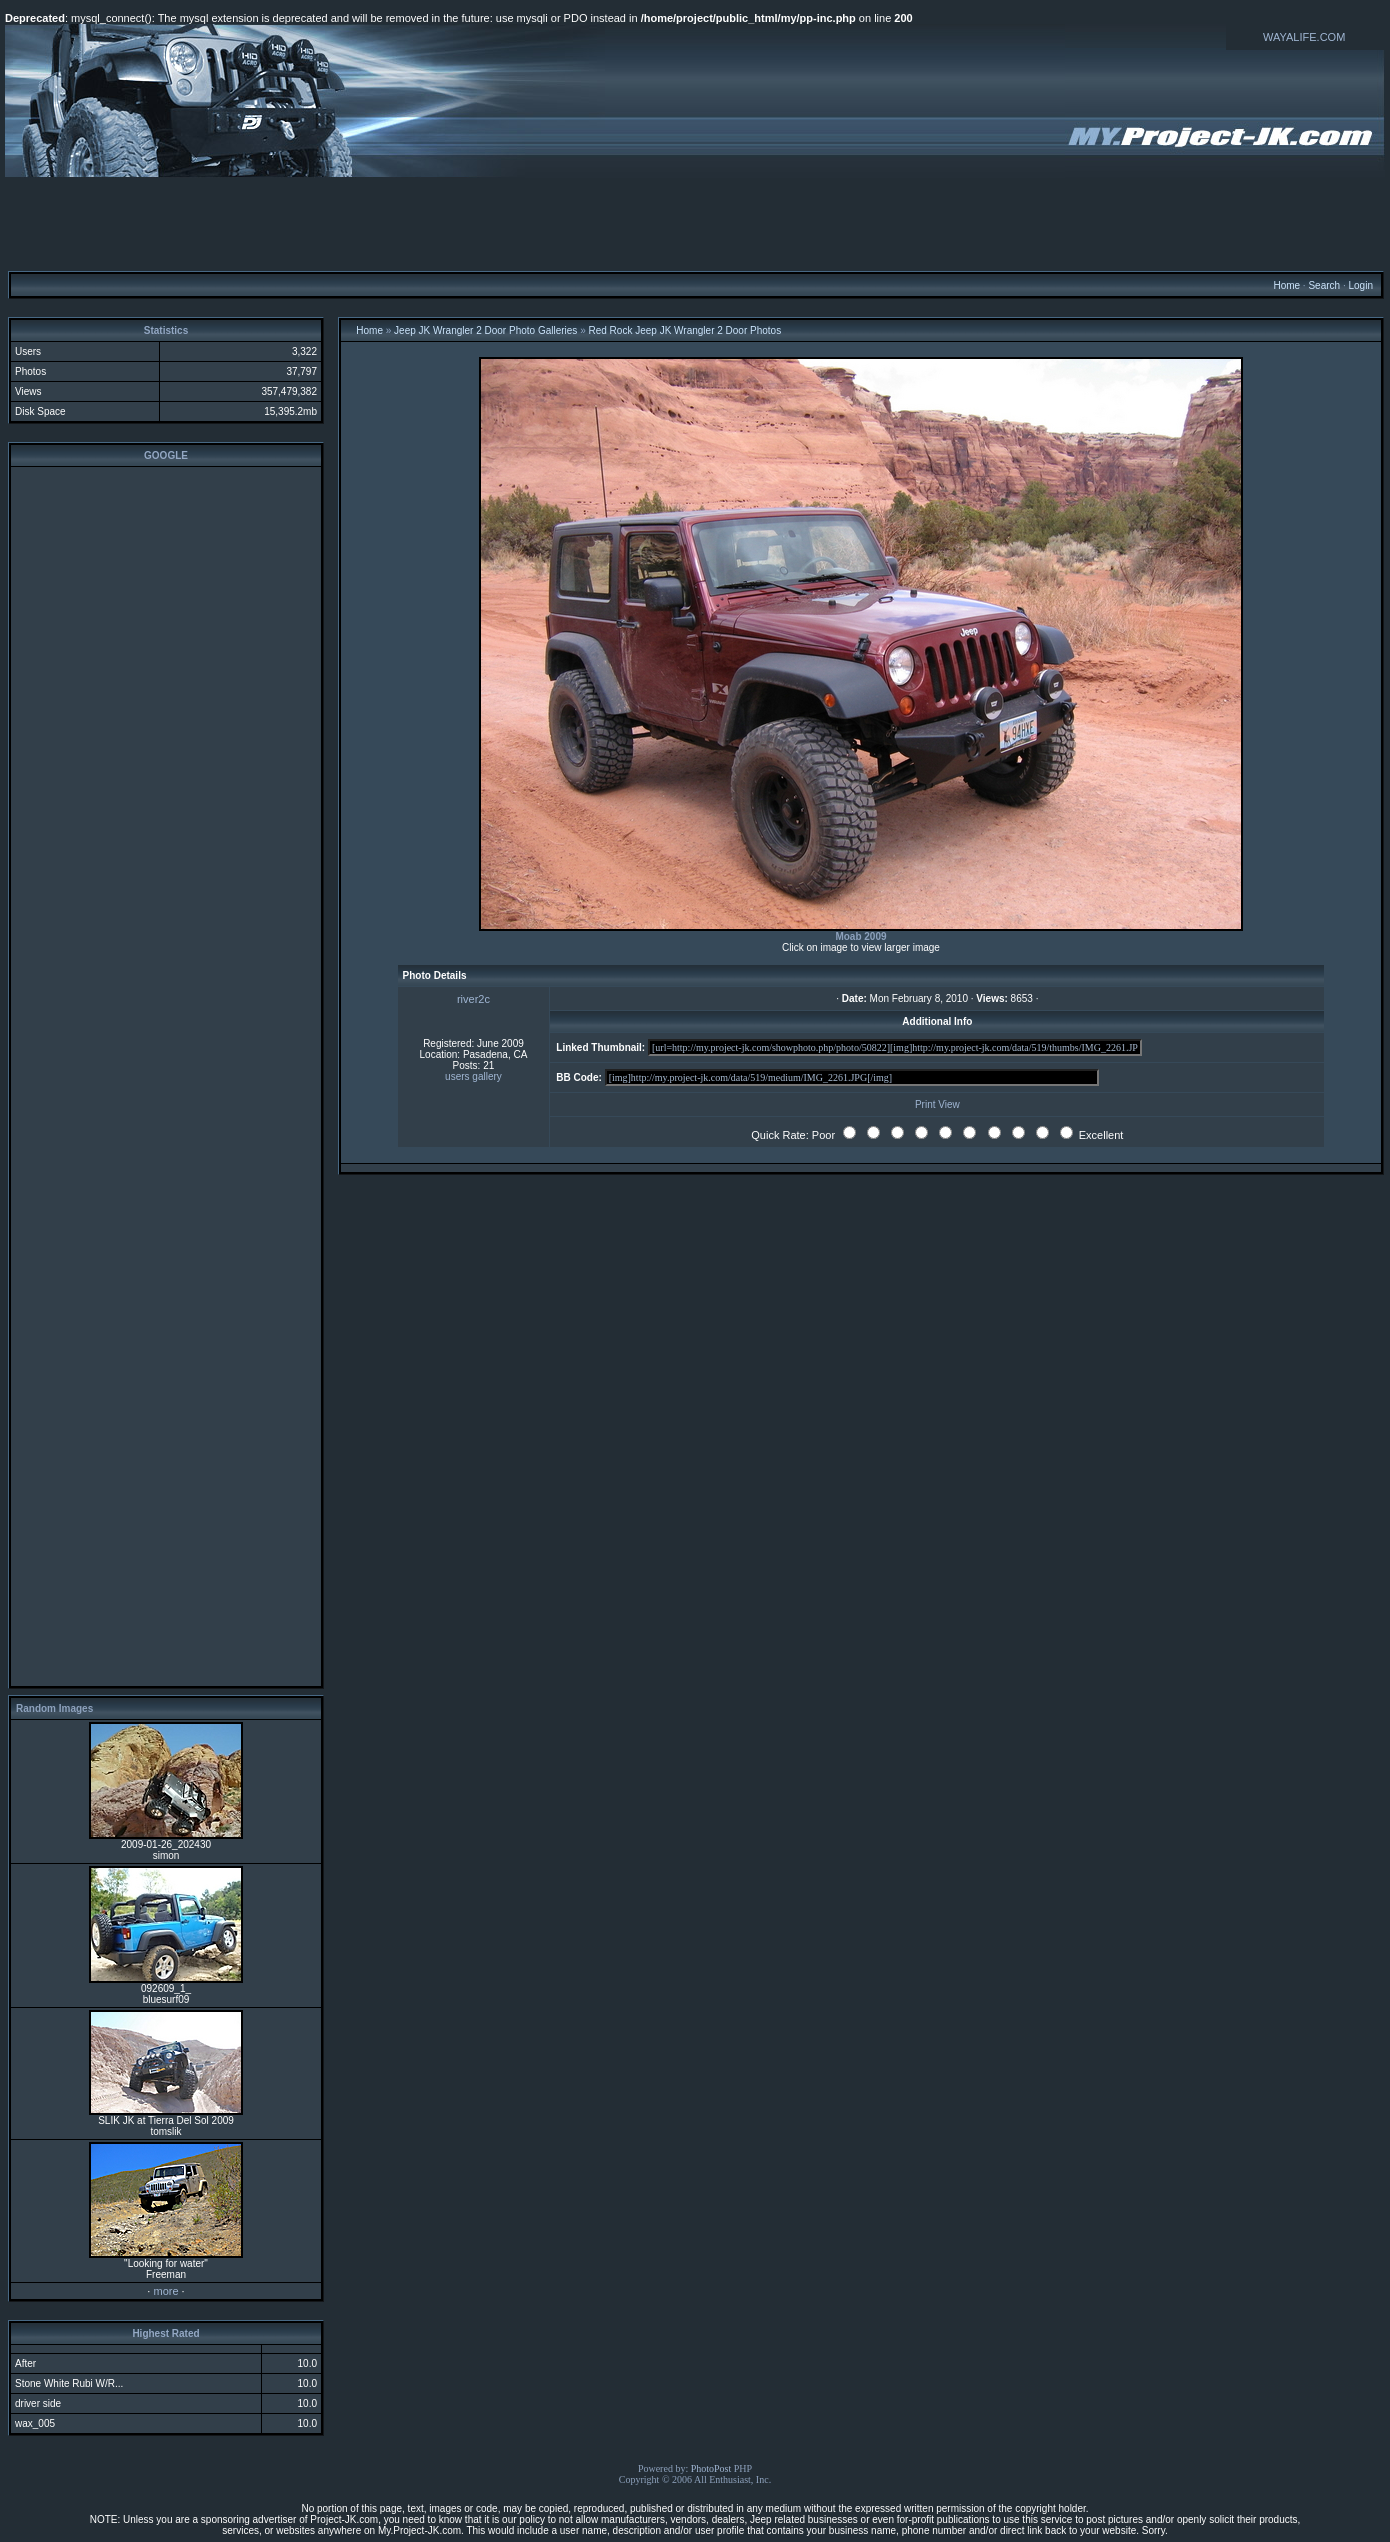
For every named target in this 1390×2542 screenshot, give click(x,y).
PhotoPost (711, 2468)
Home (1286, 285)
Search (1324, 285)
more (165, 2291)
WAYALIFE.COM (1304, 37)
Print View (937, 1104)
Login (1360, 285)
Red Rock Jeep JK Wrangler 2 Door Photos (684, 330)
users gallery (473, 1076)
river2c (473, 999)
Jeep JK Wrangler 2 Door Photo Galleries (485, 330)
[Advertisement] (695, 223)
